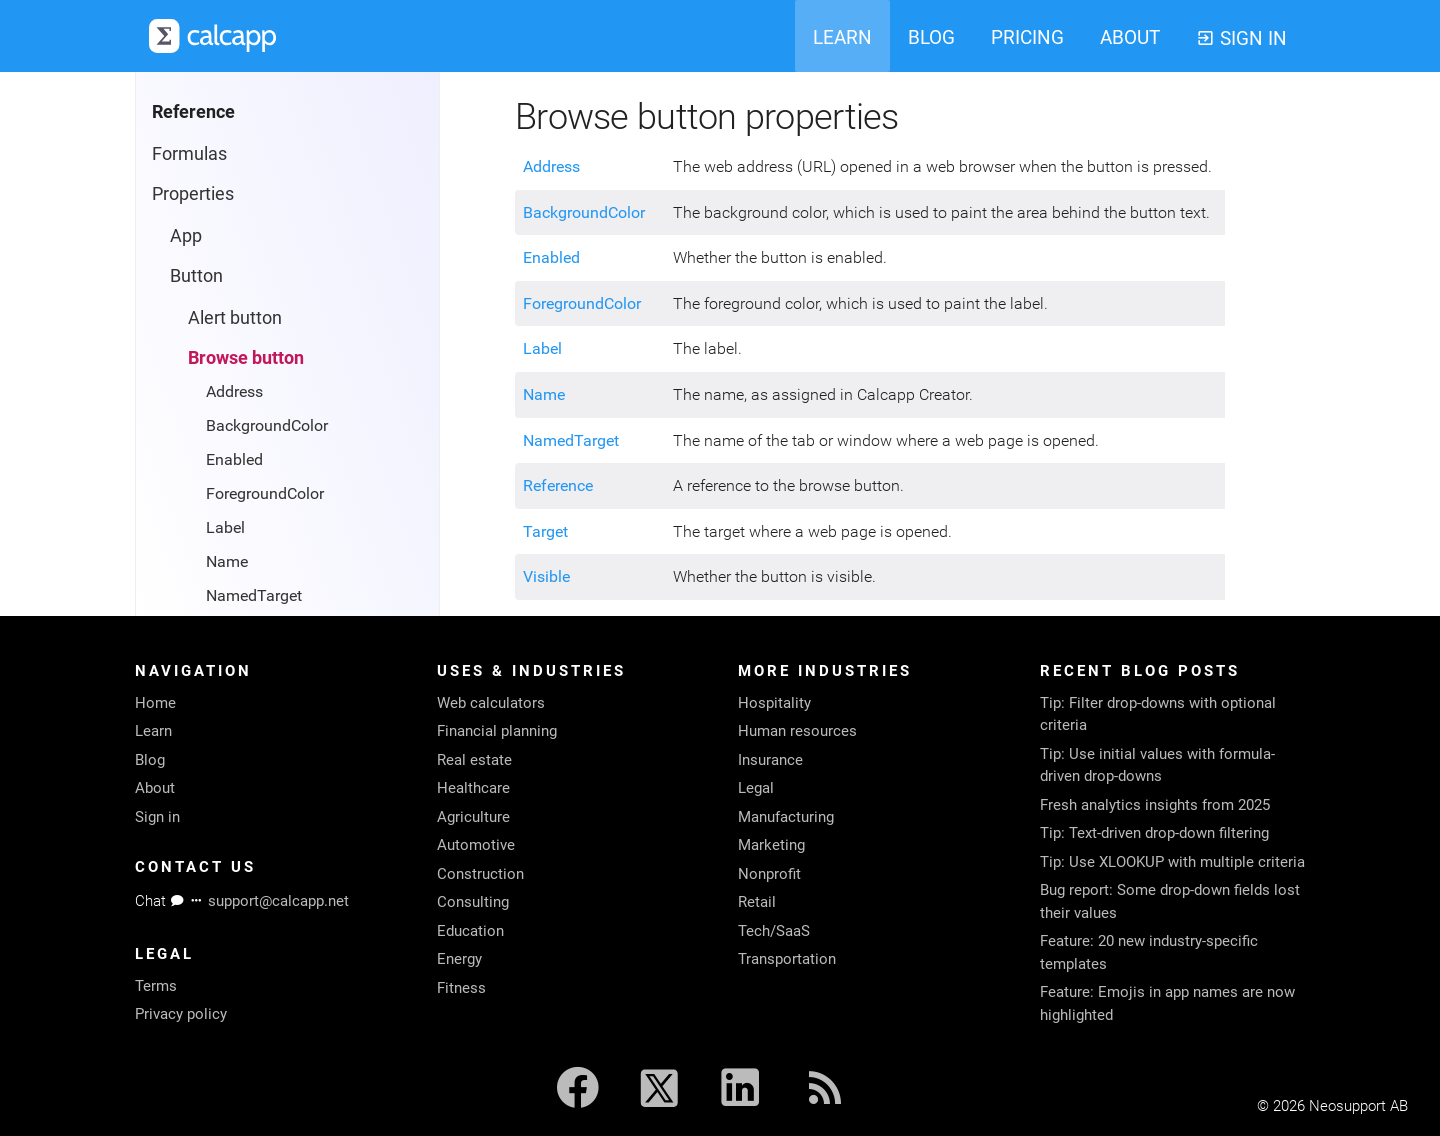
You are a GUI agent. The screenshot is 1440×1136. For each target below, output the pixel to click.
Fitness (461, 988)
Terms (156, 986)
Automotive (476, 845)
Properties (193, 193)
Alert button (235, 317)
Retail (757, 902)
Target (545, 531)
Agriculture (473, 817)
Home (155, 703)
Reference (558, 485)
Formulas (189, 153)
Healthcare (473, 788)
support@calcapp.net (278, 901)
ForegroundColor (265, 493)
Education (470, 931)
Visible (546, 576)
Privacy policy (181, 1014)
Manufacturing (786, 817)
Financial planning (497, 731)
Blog (150, 760)
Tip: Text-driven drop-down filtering (1154, 833)
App (186, 235)
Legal (756, 788)
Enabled (234, 459)
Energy (459, 959)
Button (196, 275)
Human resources (797, 731)
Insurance (770, 760)
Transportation (787, 959)
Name (227, 561)
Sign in (157, 817)
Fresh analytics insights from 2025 (1155, 805)
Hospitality (774, 703)
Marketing (771, 845)
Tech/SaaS (774, 931)
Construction (480, 874)
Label (225, 527)
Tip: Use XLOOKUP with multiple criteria (1172, 862)
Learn (153, 731)
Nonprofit (769, 874)
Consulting (473, 902)
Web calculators (491, 703)
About (155, 788)
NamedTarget (254, 595)
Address (234, 391)
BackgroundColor (267, 425)
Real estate (474, 760)
